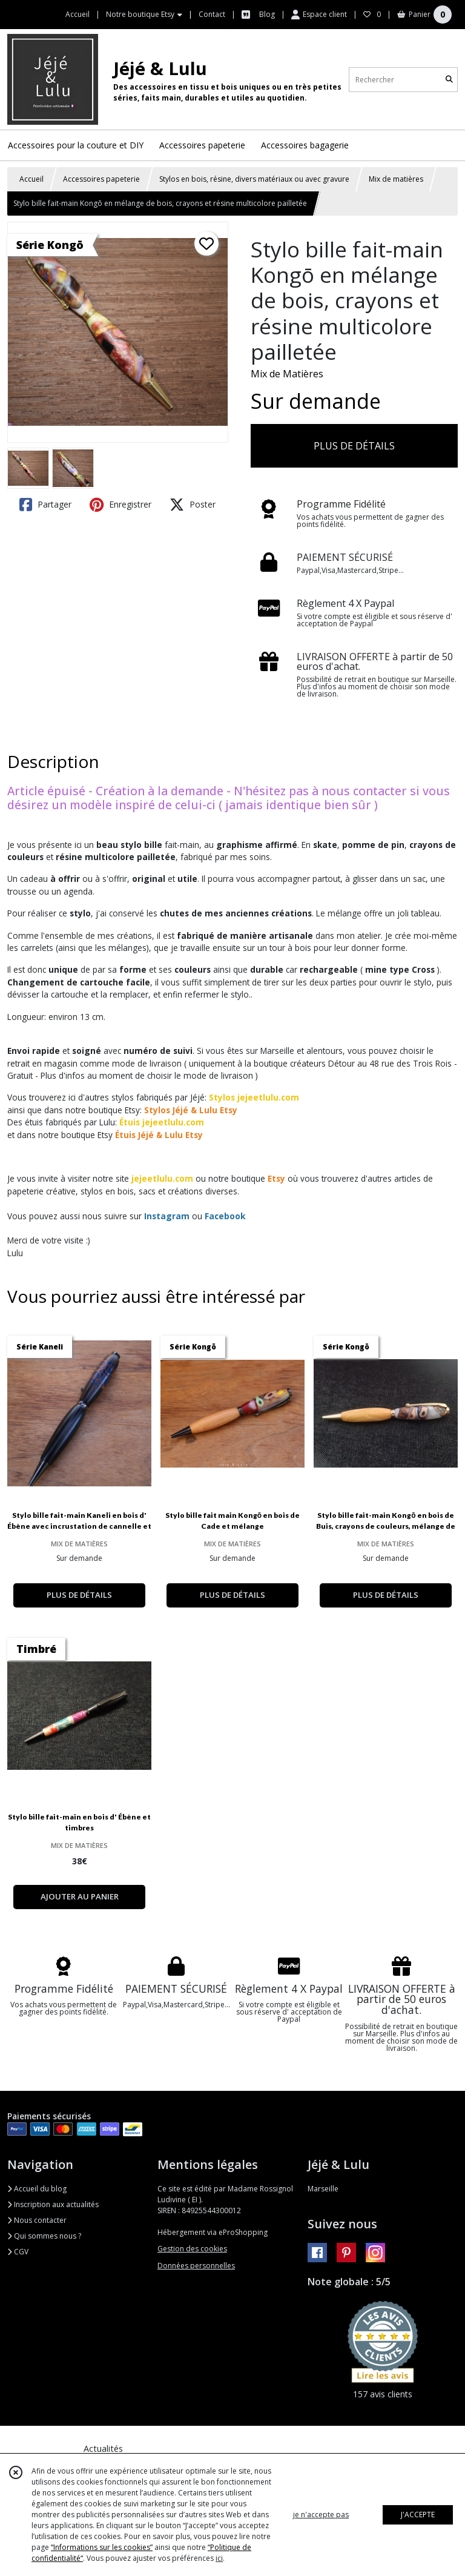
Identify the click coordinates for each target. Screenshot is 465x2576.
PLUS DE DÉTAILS (354, 445)
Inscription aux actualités (53, 2204)
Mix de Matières (287, 373)
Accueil (31, 179)
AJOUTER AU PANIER (80, 1896)
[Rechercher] (449, 79)
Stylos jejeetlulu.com (254, 1097)
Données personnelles (196, 2265)
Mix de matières (396, 179)
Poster (193, 504)
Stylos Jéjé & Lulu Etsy (190, 1110)
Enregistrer (120, 504)
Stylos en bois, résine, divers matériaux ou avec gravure (254, 179)
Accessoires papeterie (101, 179)
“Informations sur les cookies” (102, 2547)
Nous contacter (37, 2220)
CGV (17, 2252)
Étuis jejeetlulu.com (161, 1122)
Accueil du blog (37, 2189)
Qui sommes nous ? (44, 2236)
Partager (45, 504)
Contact (212, 14)
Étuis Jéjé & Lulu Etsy (159, 1135)
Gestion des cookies (192, 2248)
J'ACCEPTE (418, 2514)
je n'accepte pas (321, 2514)
